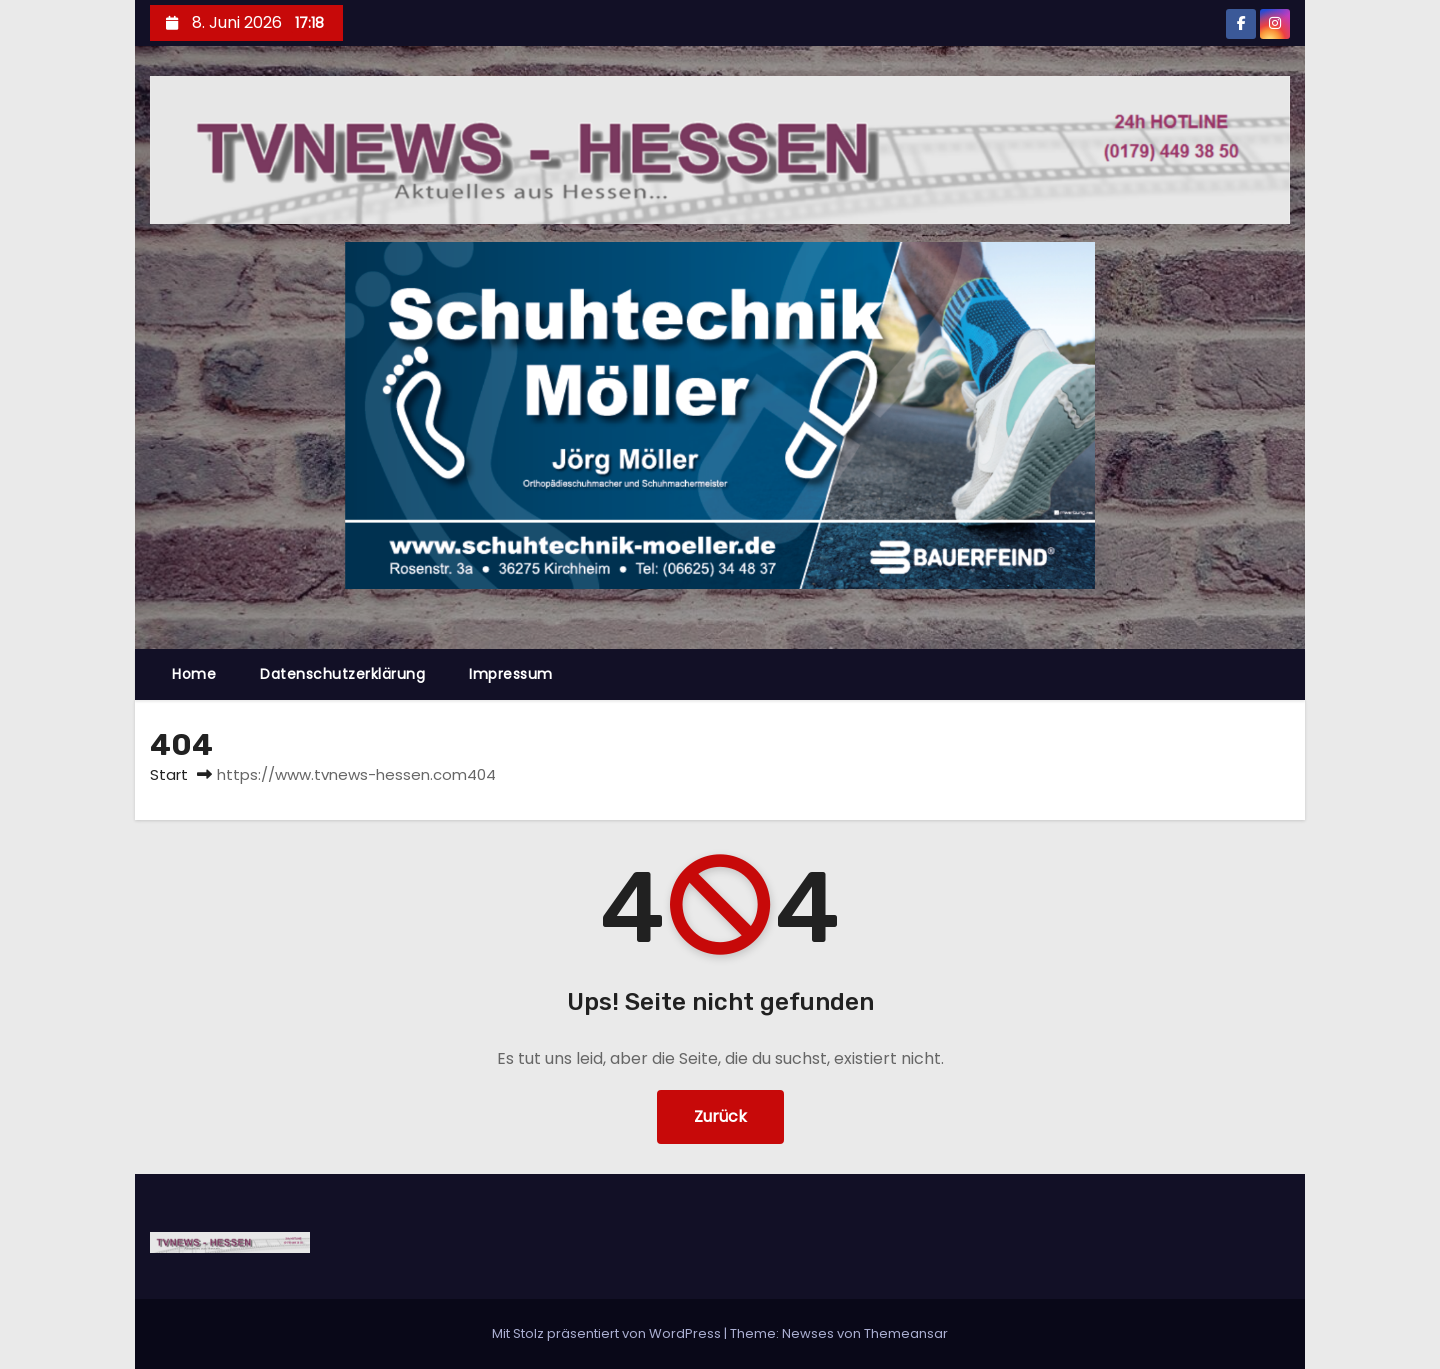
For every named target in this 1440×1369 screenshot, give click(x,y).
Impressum (511, 674)
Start (169, 774)
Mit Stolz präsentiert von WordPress (608, 1333)
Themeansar (906, 1333)
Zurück (720, 1116)
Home (194, 674)
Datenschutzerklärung (342, 674)
